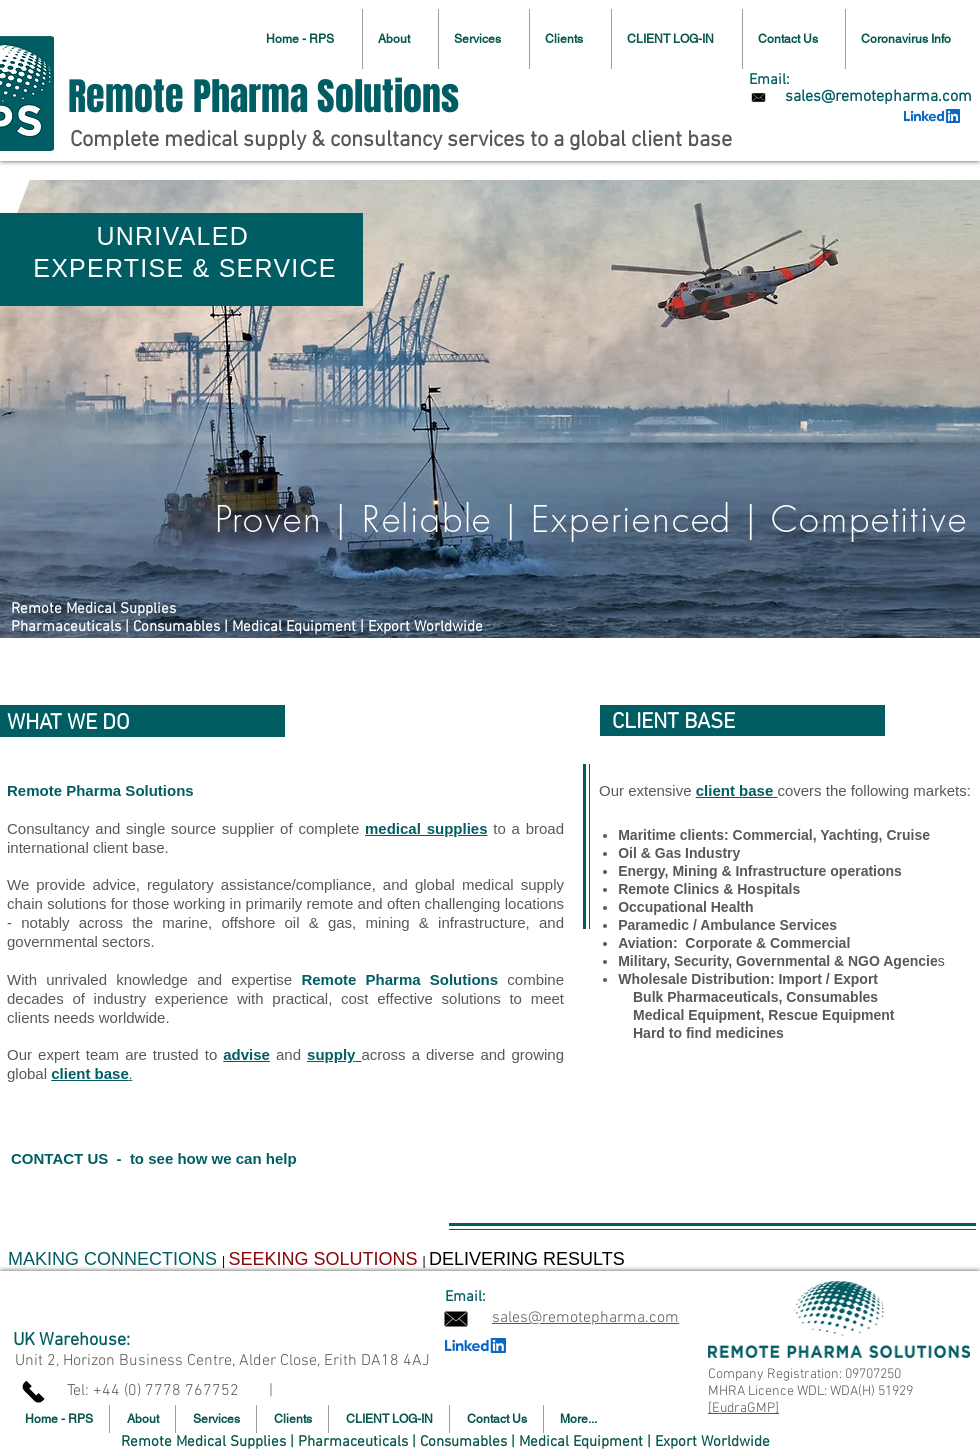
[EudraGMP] (743, 1408)
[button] (484, 39)
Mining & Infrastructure (749, 871)
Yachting (849, 835)
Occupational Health (685, 907)
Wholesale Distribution (694, 979)
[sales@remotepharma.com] (878, 97)
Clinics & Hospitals (736, 889)
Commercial (773, 835)
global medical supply (489, 884)
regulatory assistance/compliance (259, 884)
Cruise (908, 835)
